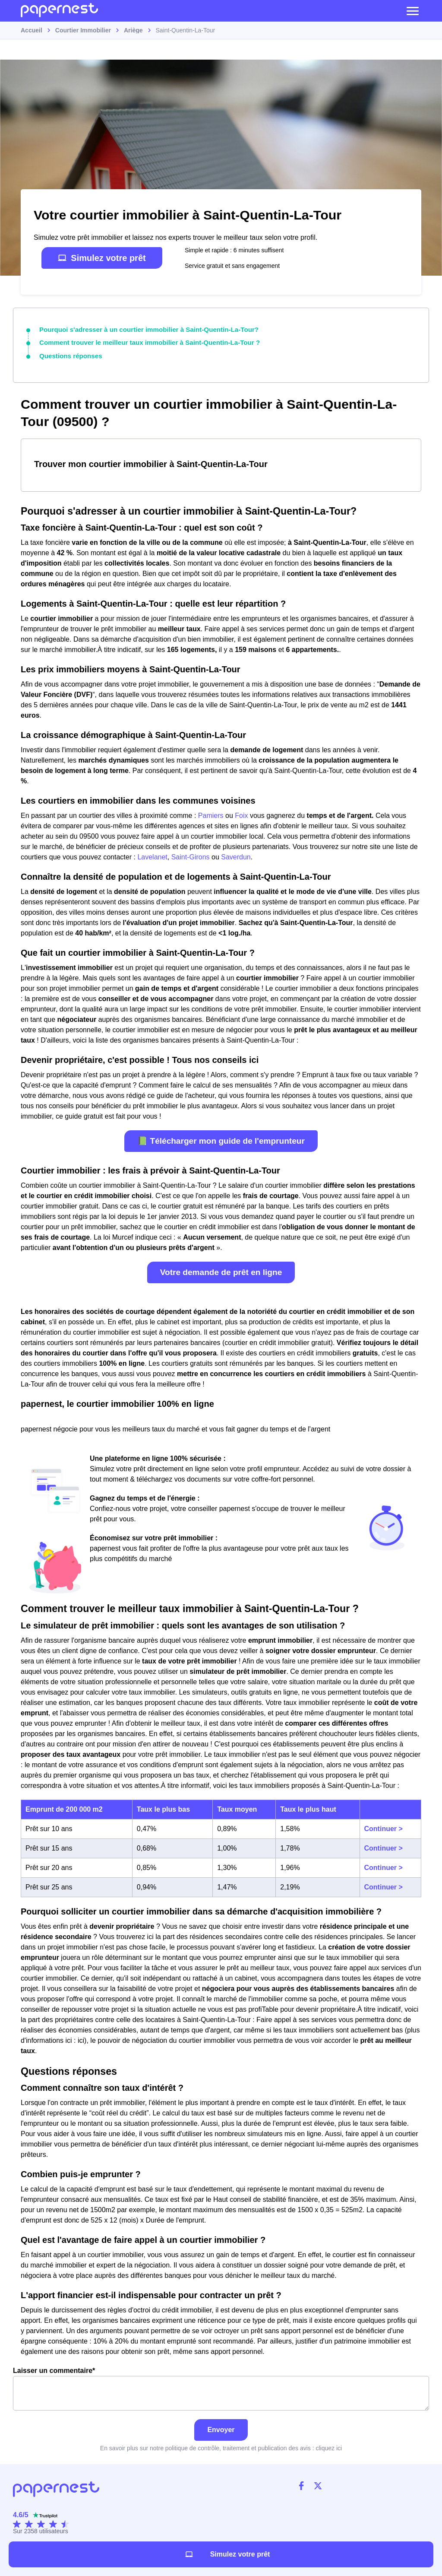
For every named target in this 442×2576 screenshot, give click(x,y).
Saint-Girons (190, 855)
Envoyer (220, 2427)
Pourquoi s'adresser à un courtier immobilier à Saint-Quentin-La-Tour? (140, 329)
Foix (241, 813)
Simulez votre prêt (101, 258)
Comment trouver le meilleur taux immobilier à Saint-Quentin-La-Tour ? (141, 341)
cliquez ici (329, 2445)
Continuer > (383, 1826)
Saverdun (236, 855)
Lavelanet (152, 855)
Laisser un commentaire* (221, 2386)
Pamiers (211, 813)
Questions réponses (68, 354)
